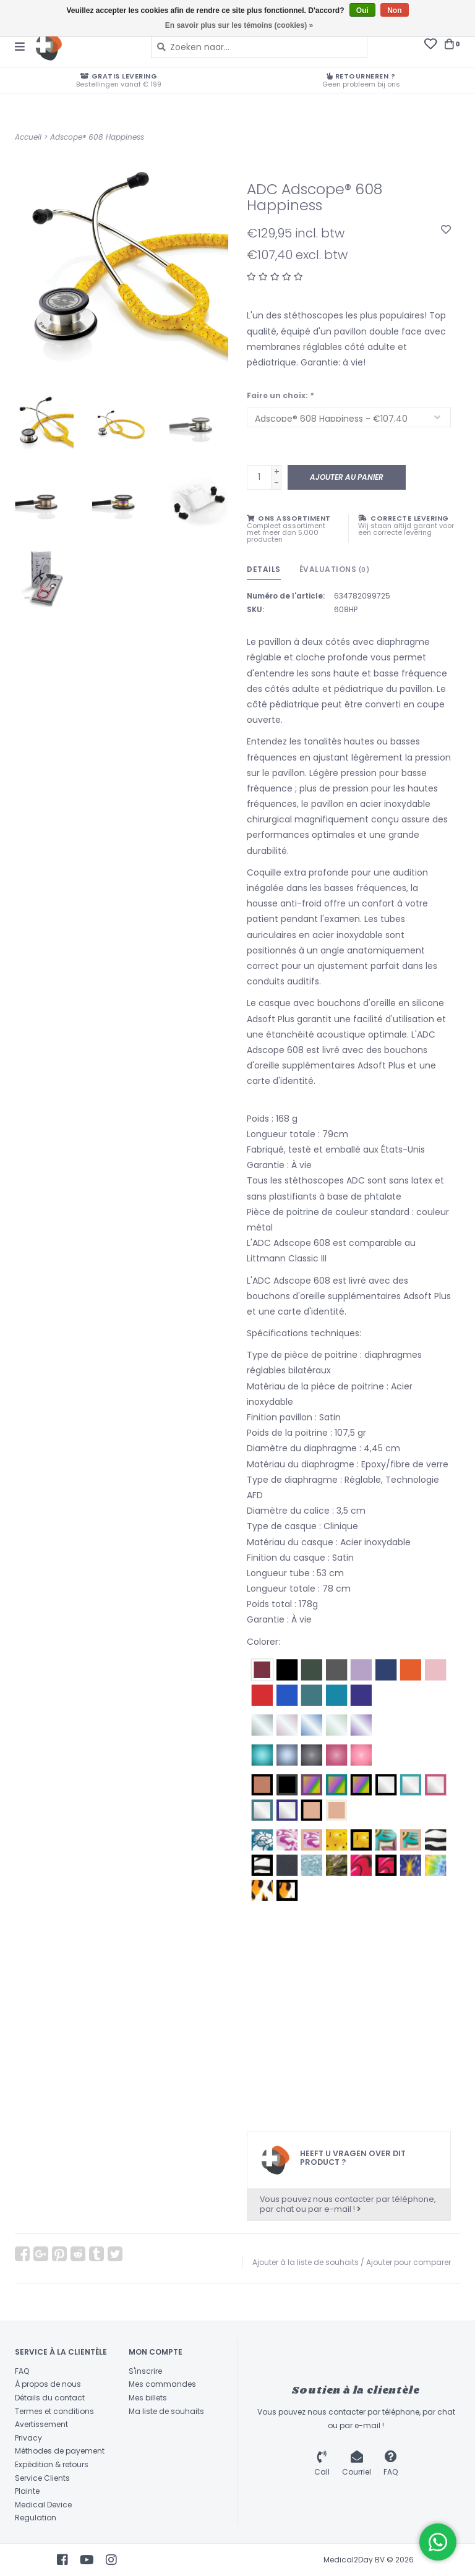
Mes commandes (162, 2384)
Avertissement (41, 2424)
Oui (362, 10)
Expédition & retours (51, 2464)
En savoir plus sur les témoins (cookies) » (239, 25)
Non (394, 10)
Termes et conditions (54, 2411)
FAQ (22, 2371)
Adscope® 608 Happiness (97, 137)
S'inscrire (145, 2371)
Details (264, 569)
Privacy (28, 2438)
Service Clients (42, 2478)
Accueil (28, 137)
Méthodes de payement (60, 2451)
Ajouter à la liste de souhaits (305, 2262)
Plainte (27, 2491)
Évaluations (334, 569)
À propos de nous (48, 2384)
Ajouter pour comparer (408, 2262)
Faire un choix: (280, 395)
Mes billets (148, 2397)
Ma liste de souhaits (166, 2411)
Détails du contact (50, 2397)
